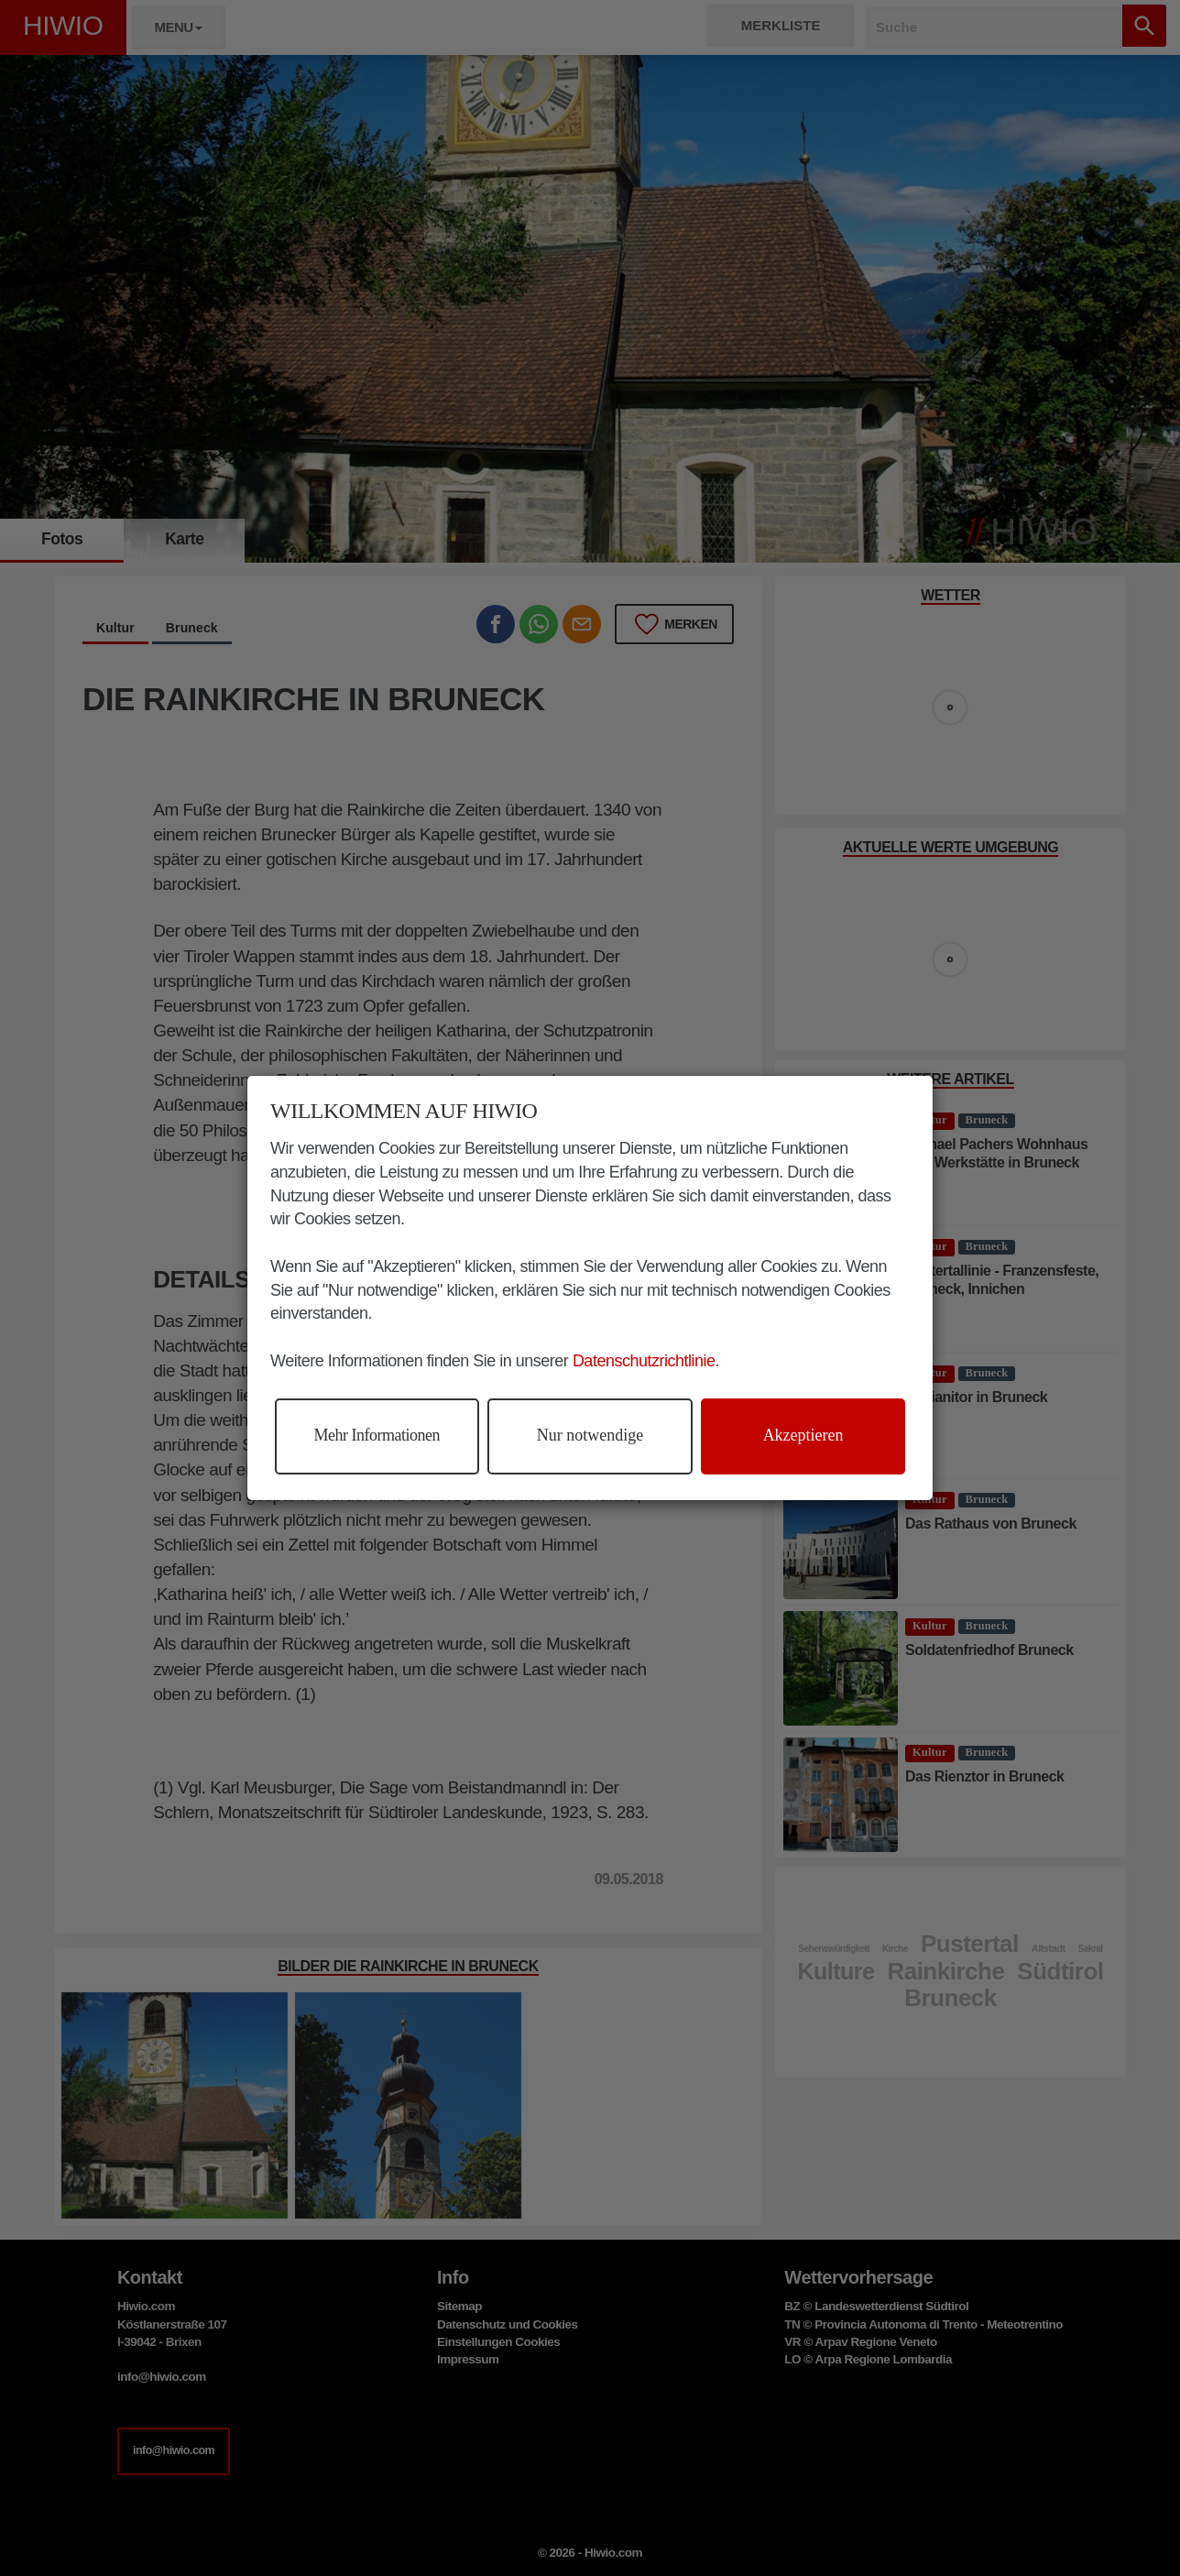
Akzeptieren (803, 1435)
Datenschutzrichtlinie (644, 1361)
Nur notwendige (590, 1435)
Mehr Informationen (377, 1435)
